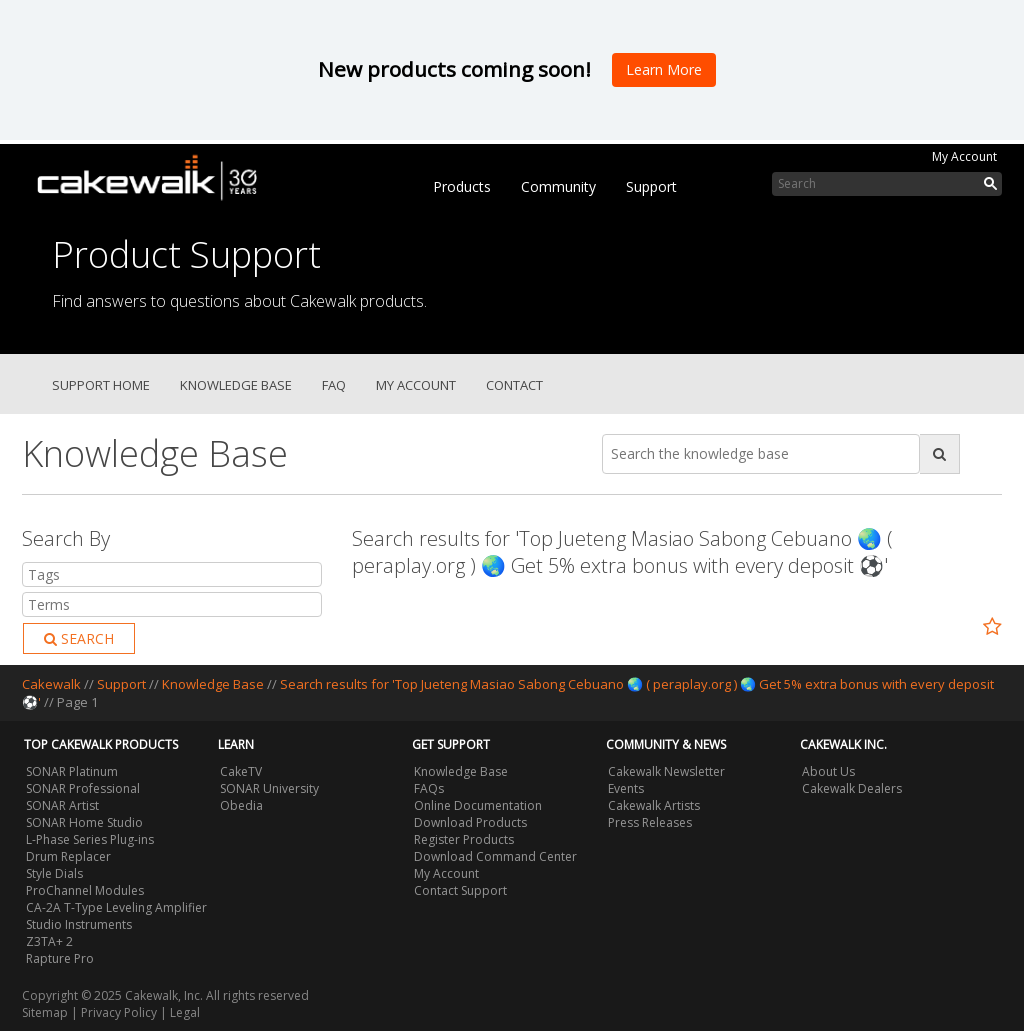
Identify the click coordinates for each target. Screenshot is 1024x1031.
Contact (514, 385)
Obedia (241, 805)
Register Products (464, 839)
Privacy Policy (119, 1012)
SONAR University (269, 788)
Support (651, 186)
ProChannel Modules (85, 890)
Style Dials (54, 873)
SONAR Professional (83, 788)
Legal (185, 1012)
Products (462, 186)
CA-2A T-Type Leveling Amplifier (116, 907)
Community (558, 186)
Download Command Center (495, 856)
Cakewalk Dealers (852, 788)
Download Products (470, 822)
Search (79, 638)
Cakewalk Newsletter (666, 771)
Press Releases (650, 822)
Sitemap (45, 1012)
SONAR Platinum (72, 771)
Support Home (101, 385)
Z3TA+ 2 (49, 941)
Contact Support (460, 890)
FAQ (334, 385)
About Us (828, 771)
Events (626, 788)
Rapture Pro (60, 958)
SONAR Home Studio (84, 822)
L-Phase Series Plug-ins (90, 839)
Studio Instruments (79, 924)
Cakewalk (51, 684)
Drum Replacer (68, 856)
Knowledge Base (236, 385)
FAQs (429, 788)
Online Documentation (478, 805)
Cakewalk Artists (654, 805)
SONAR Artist (62, 805)
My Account (964, 156)
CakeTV (241, 771)
